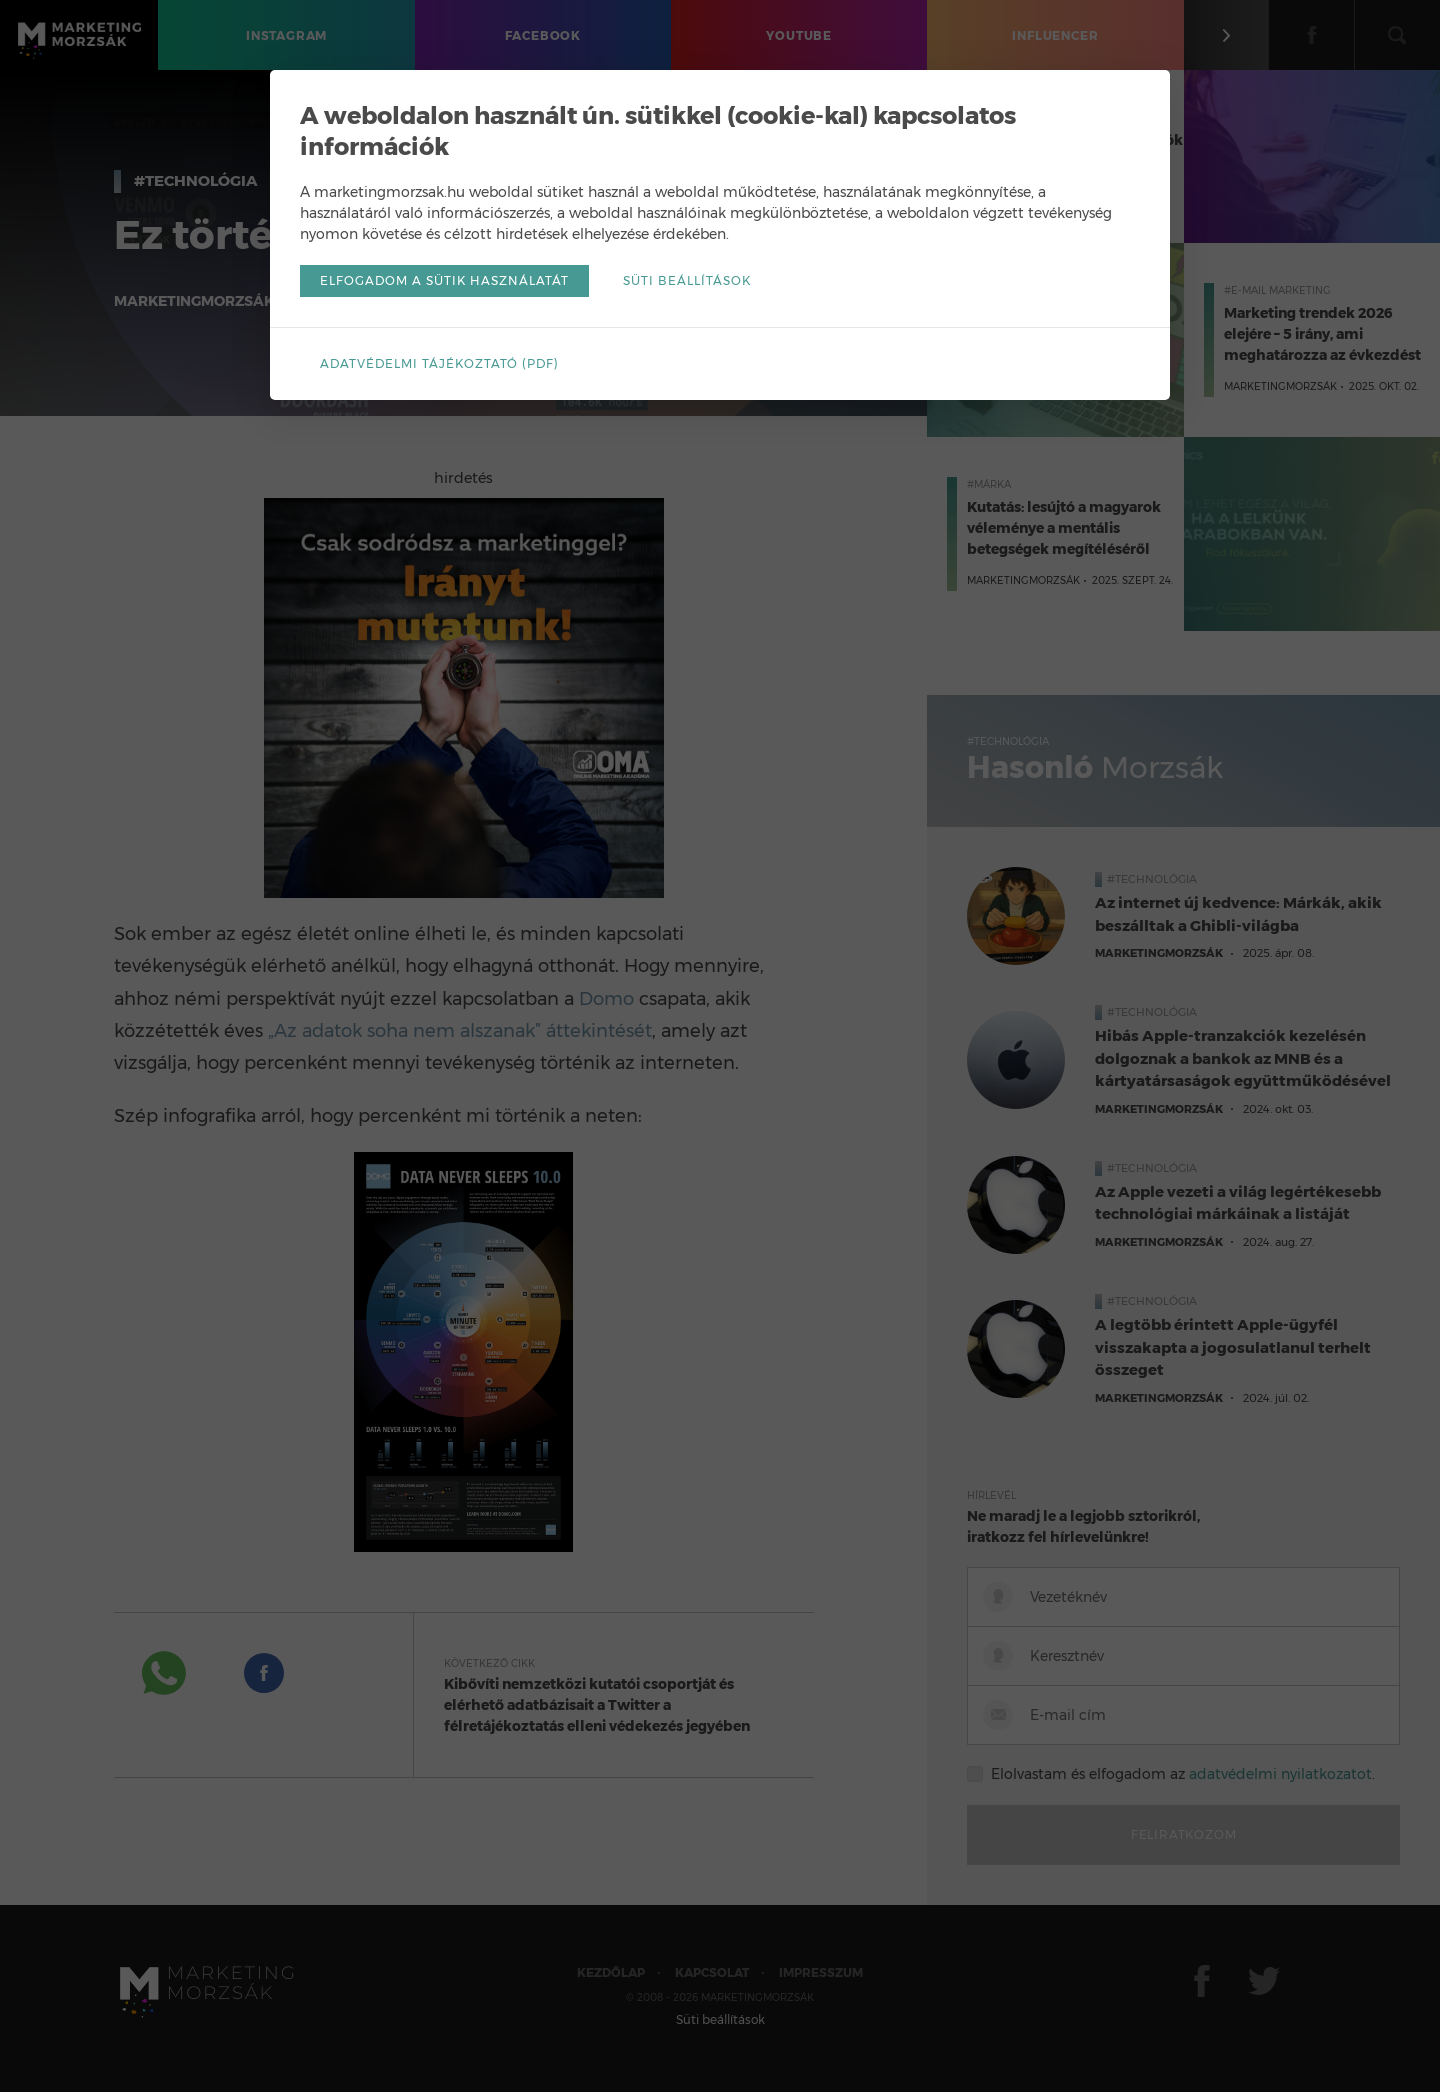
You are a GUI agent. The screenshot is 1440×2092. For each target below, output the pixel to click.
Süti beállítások (687, 280)
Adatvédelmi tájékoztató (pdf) (439, 363)
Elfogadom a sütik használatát (444, 280)
